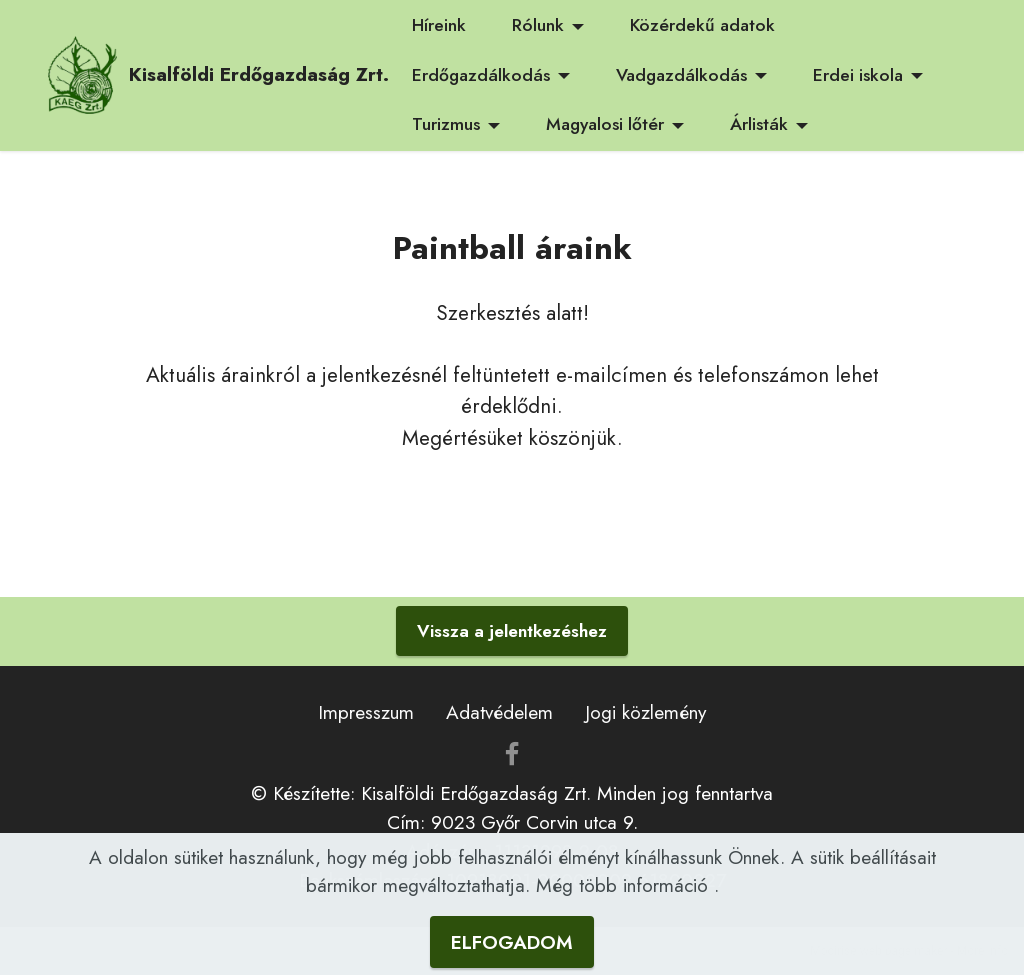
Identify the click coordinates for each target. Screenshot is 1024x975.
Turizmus (446, 124)
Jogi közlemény (645, 712)
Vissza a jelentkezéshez (512, 631)
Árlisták (759, 124)
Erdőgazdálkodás (481, 75)
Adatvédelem (499, 712)
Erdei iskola (858, 75)
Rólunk (538, 25)
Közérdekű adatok (702, 25)
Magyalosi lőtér (605, 124)
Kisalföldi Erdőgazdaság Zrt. (259, 74)
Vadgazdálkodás (681, 75)
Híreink (439, 25)
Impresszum (366, 712)
